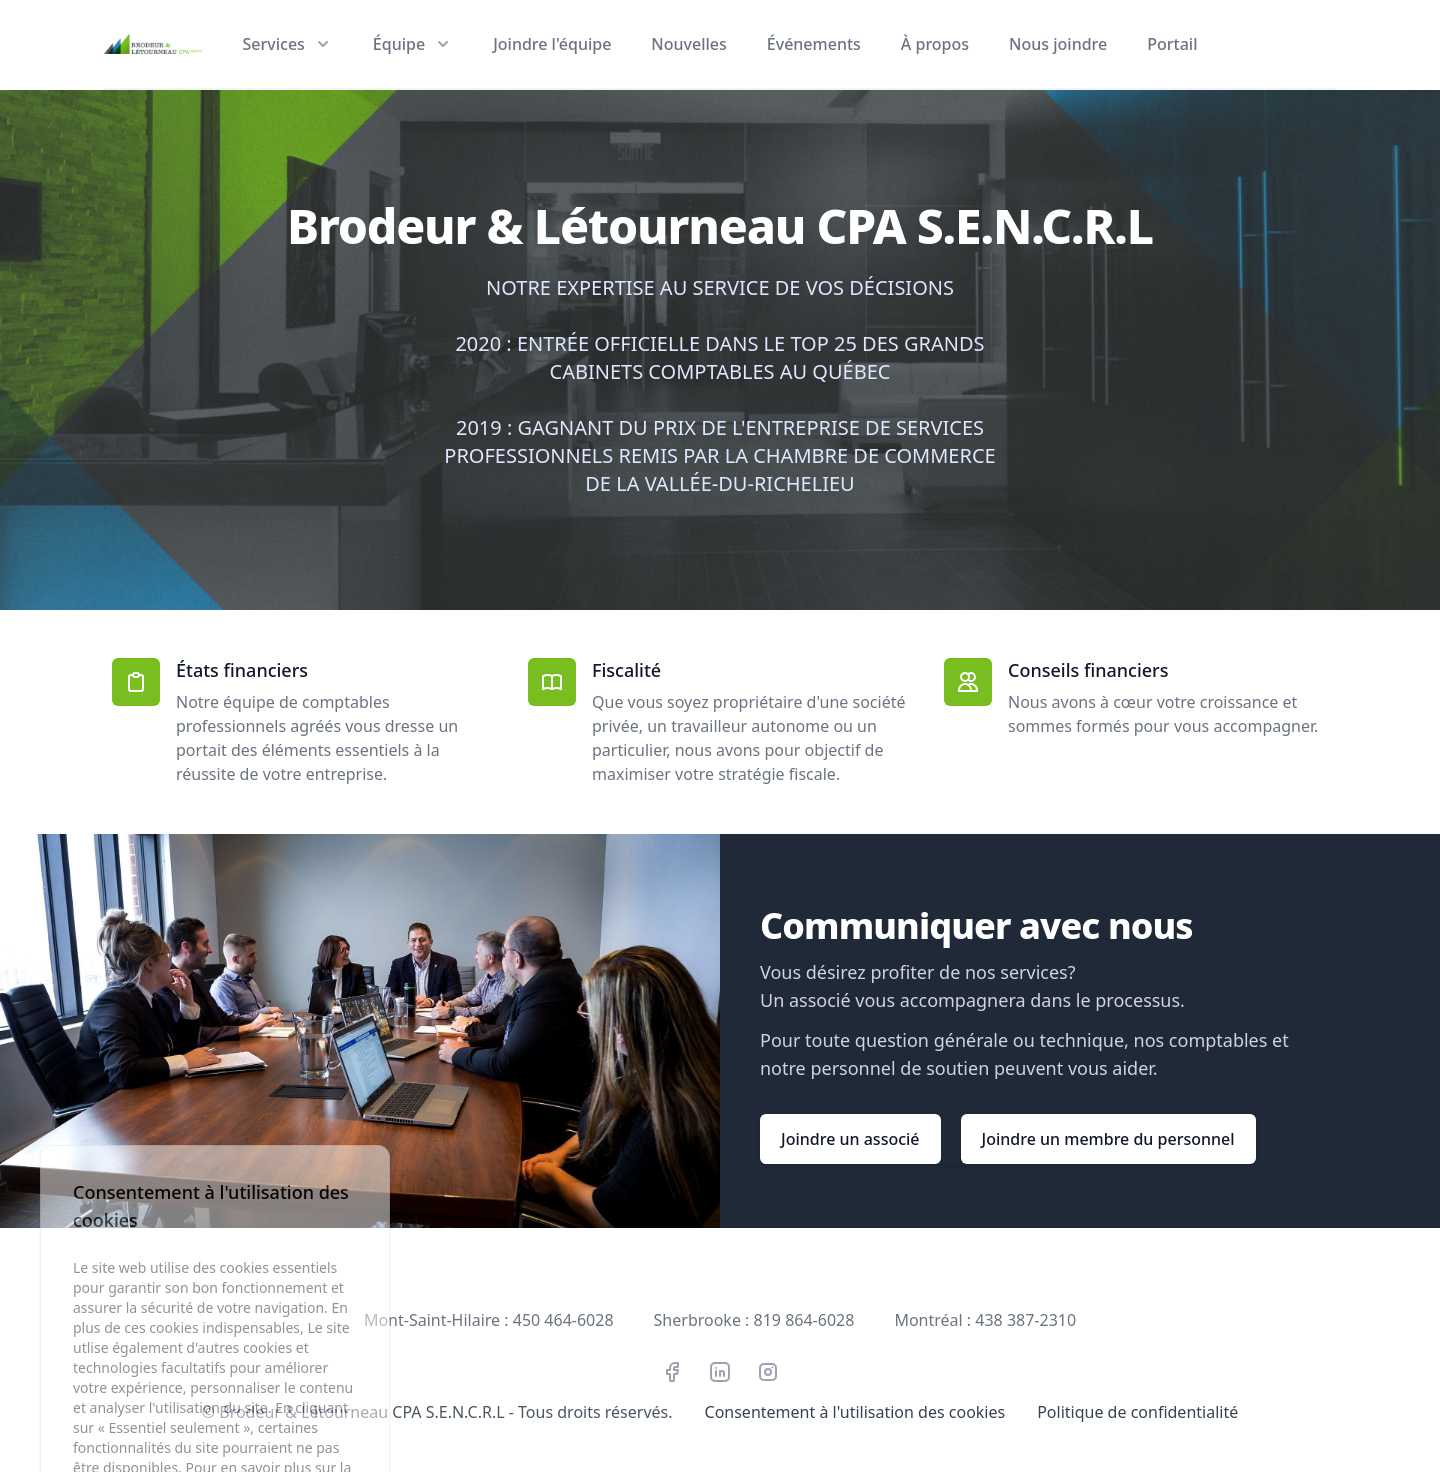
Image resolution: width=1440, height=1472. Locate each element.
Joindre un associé (850, 1139)
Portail (1172, 44)
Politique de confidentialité (1137, 1412)
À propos (935, 44)
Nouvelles (688, 44)
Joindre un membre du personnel (1108, 1139)
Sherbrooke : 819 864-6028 (754, 1320)
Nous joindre (1058, 44)
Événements (814, 44)
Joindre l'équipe (552, 44)
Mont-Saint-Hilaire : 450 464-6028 (489, 1320)
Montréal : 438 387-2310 (985, 1320)
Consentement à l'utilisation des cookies (855, 1412)
